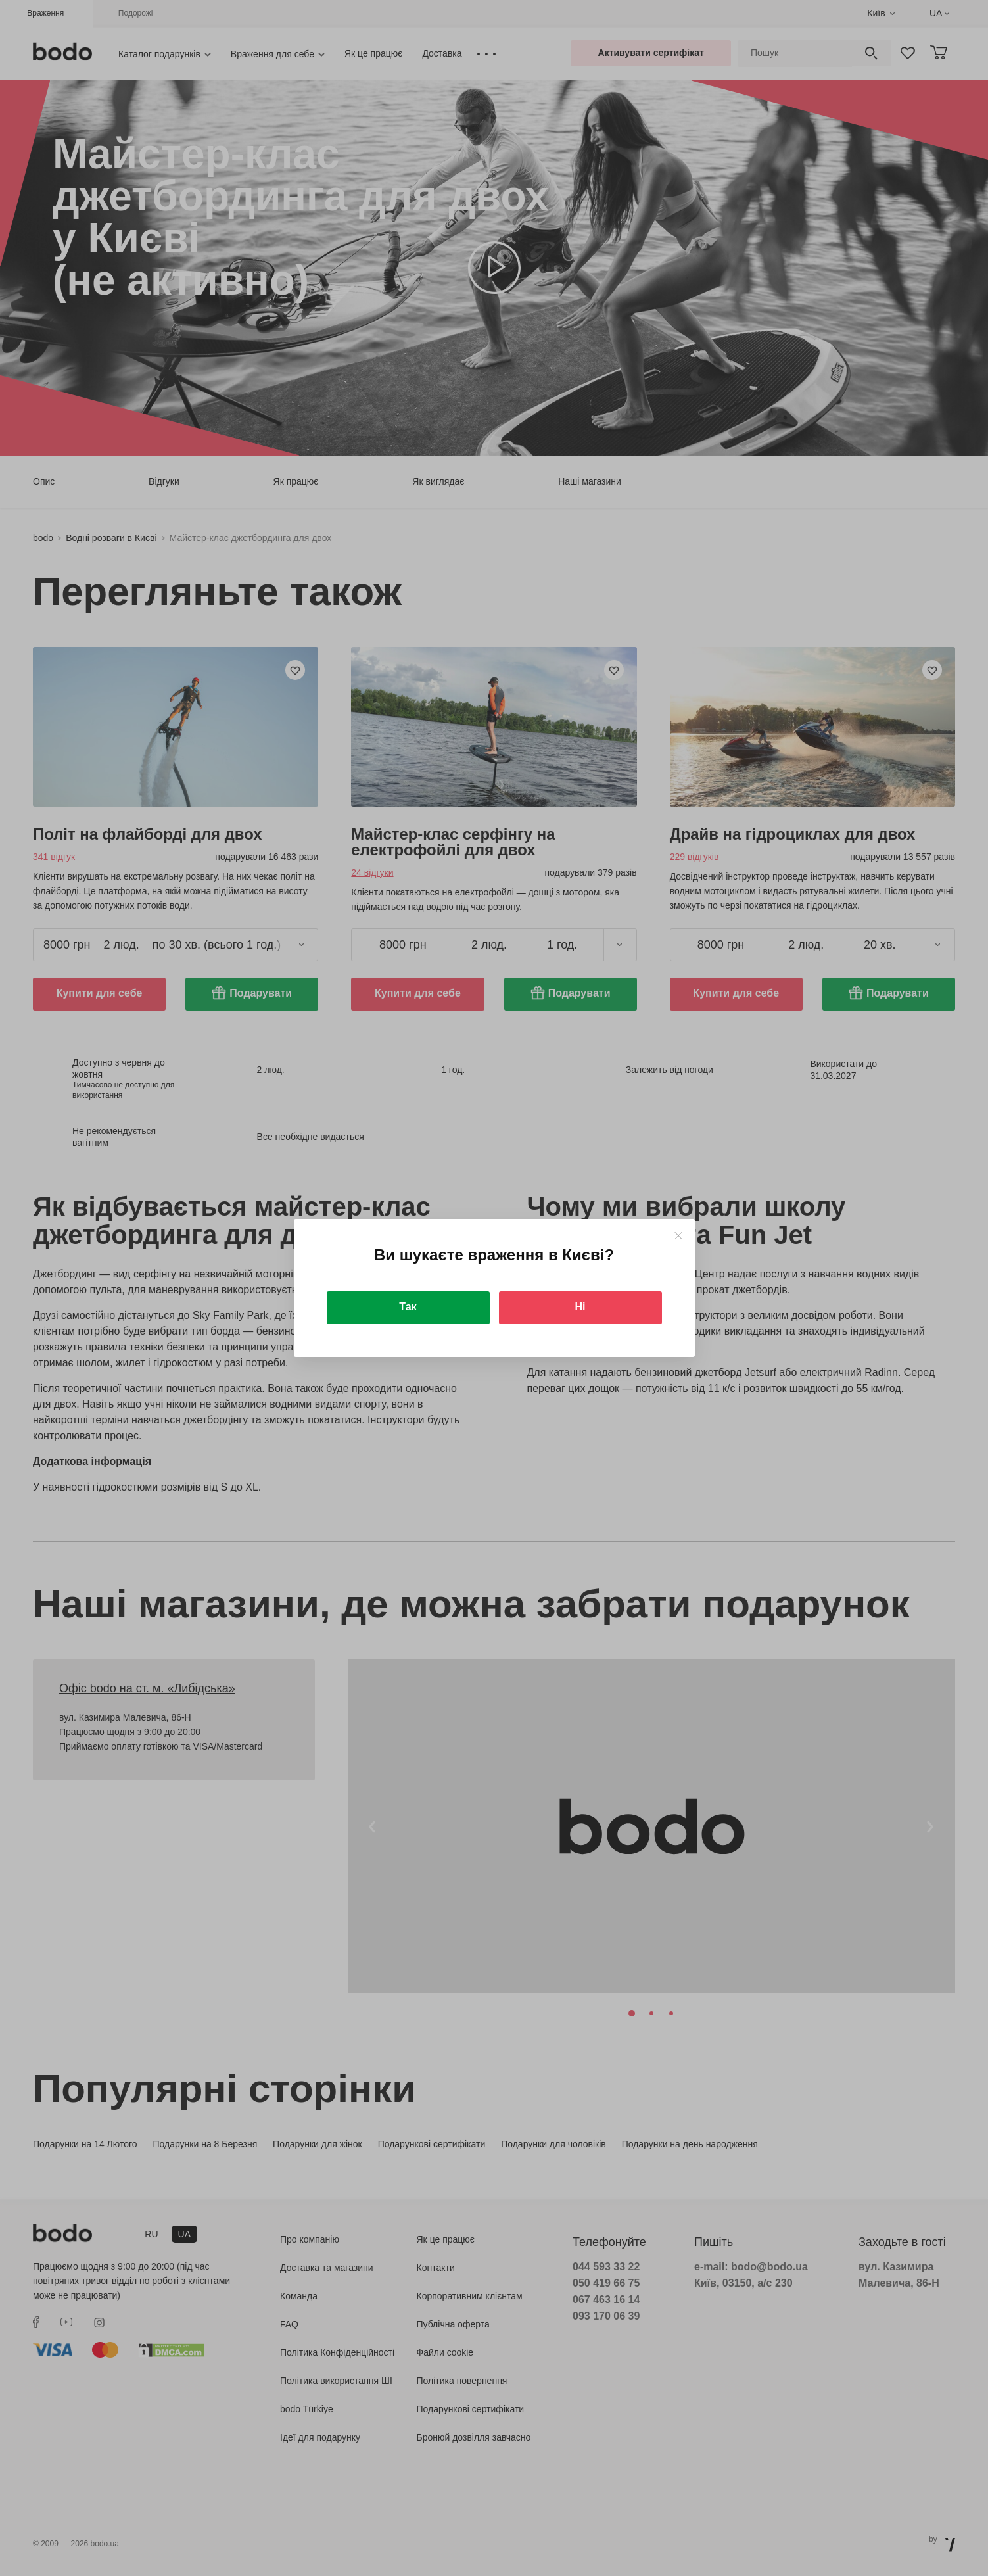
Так (407, 1306)
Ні (580, 1306)
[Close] (678, 1235)
